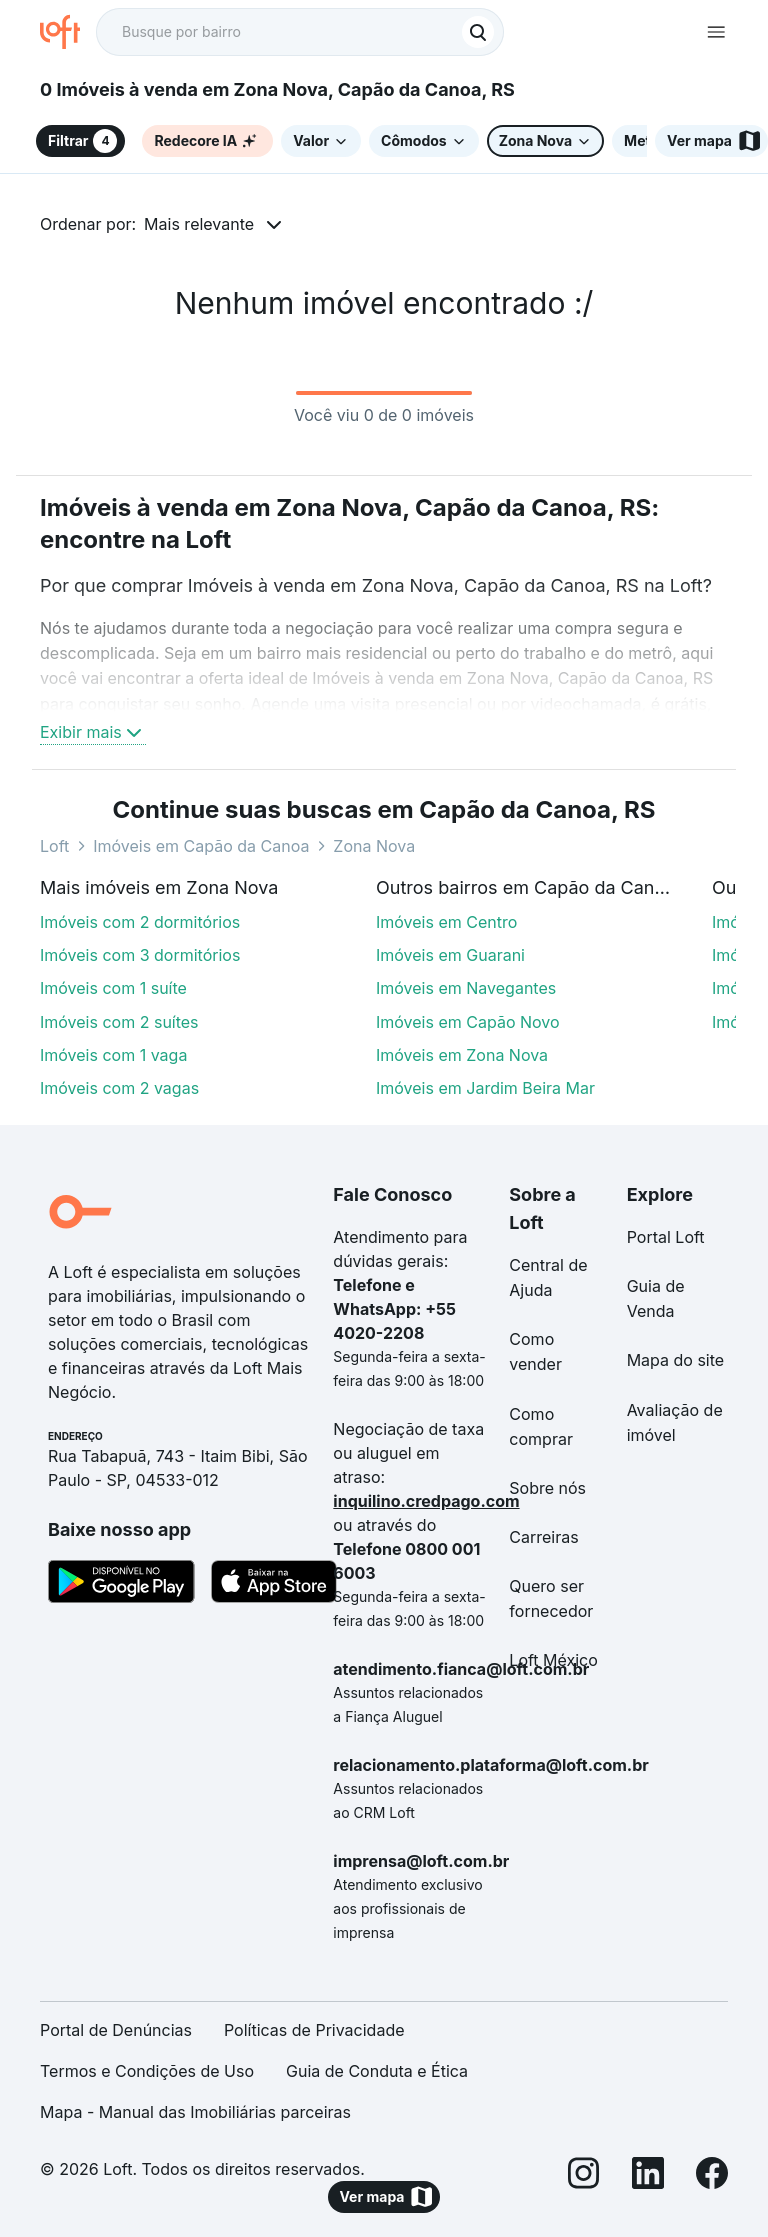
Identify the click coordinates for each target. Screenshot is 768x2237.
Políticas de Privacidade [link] (314, 2030)
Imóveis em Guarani (450, 955)
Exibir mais (93, 732)
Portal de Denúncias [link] (116, 2030)
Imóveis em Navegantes (466, 988)
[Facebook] (712, 2176)
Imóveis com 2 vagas (119, 1088)
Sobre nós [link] (547, 1488)
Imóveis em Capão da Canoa (201, 846)
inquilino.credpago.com (426, 1501)
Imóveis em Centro (446, 922)
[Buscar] (478, 32)
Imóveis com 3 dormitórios (140, 955)
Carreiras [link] (543, 1537)
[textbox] (300, 32)
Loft (54, 846)
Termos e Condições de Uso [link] (147, 2071)
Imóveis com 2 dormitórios (140, 922)
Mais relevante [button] (199, 224)
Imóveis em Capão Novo (468, 1022)
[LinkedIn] (648, 2176)
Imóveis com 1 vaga (113, 1055)
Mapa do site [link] (676, 1360)
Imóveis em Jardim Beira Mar (485, 1088)
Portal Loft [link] (666, 1237)
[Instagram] (584, 2176)
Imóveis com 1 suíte (113, 988)
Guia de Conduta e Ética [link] (377, 2071)
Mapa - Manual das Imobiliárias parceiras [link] (195, 2112)
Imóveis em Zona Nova (462, 1055)
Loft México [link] (553, 1660)
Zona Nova (374, 846)
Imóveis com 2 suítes (119, 1022)
